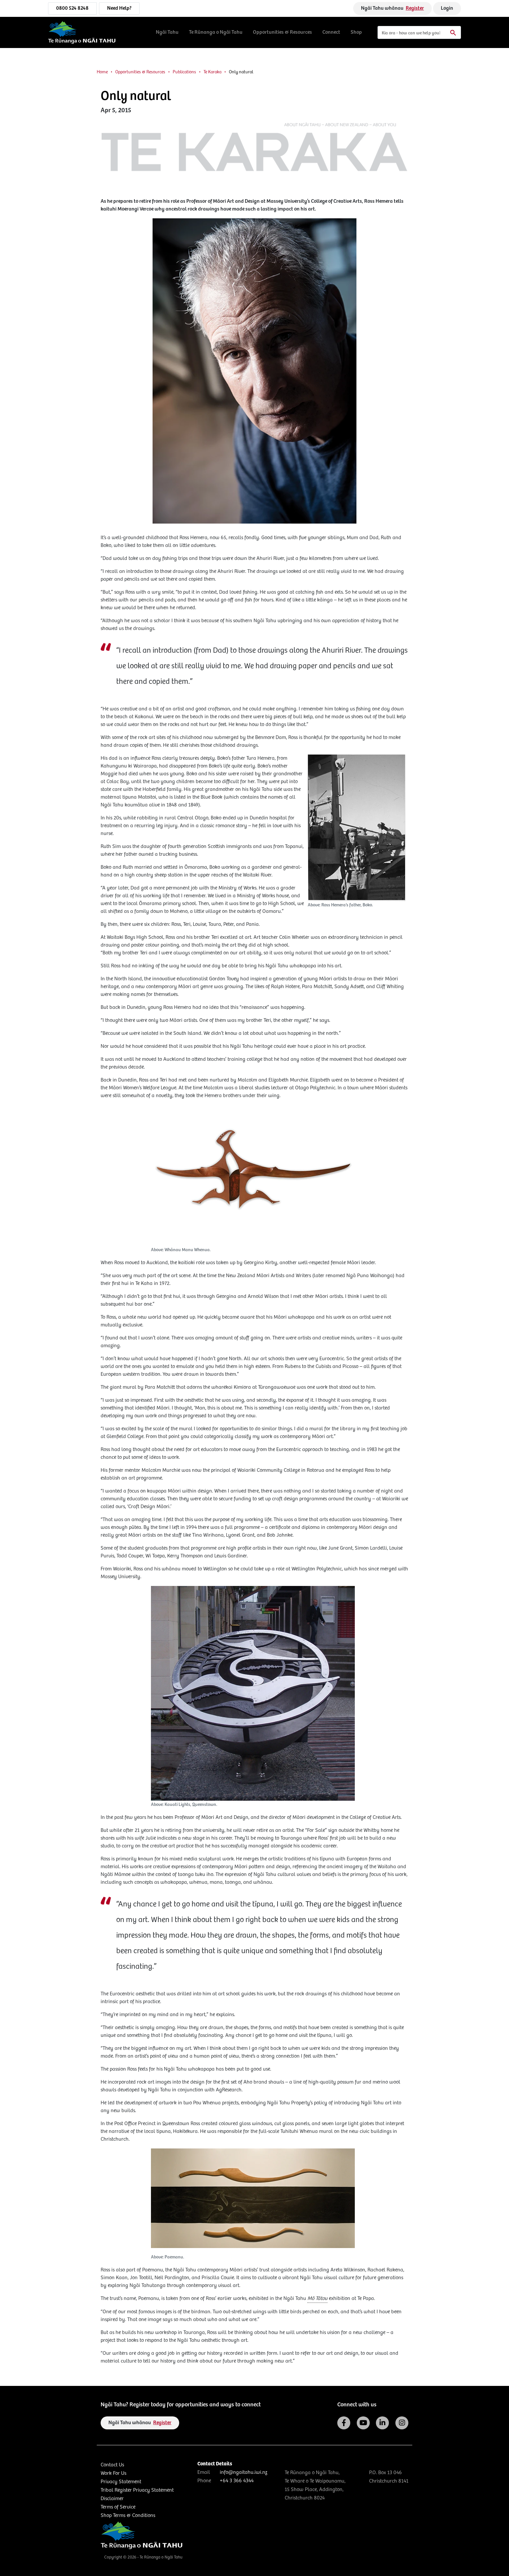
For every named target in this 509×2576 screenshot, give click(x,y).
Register (415, 8)
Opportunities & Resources (282, 32)
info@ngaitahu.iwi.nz (243, 2472)
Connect (331, 32)
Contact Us (112, 2465)
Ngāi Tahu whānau (392, 8)
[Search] (419, 32)
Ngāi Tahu (167, 32)
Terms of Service (118, 2507)
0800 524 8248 (72, 8)
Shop (356, 32)
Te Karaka (212, 72)
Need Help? (119, 8)
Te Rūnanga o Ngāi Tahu (215, 32)
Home (102, 72)
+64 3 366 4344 (237, 2481)
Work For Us (113, 2473)
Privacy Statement (121, 2482)
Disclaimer (112, 2498)
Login (447, 8)
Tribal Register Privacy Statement (137, 2490)
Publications (184, 72)
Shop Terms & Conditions (128, 2515)
